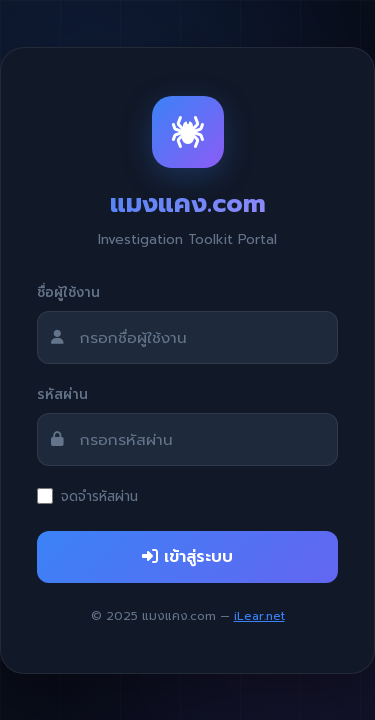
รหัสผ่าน (62, 394)
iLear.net (259, 616)
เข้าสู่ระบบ (187, 557)
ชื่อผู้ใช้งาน (68, 292)
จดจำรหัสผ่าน (99, 496)
